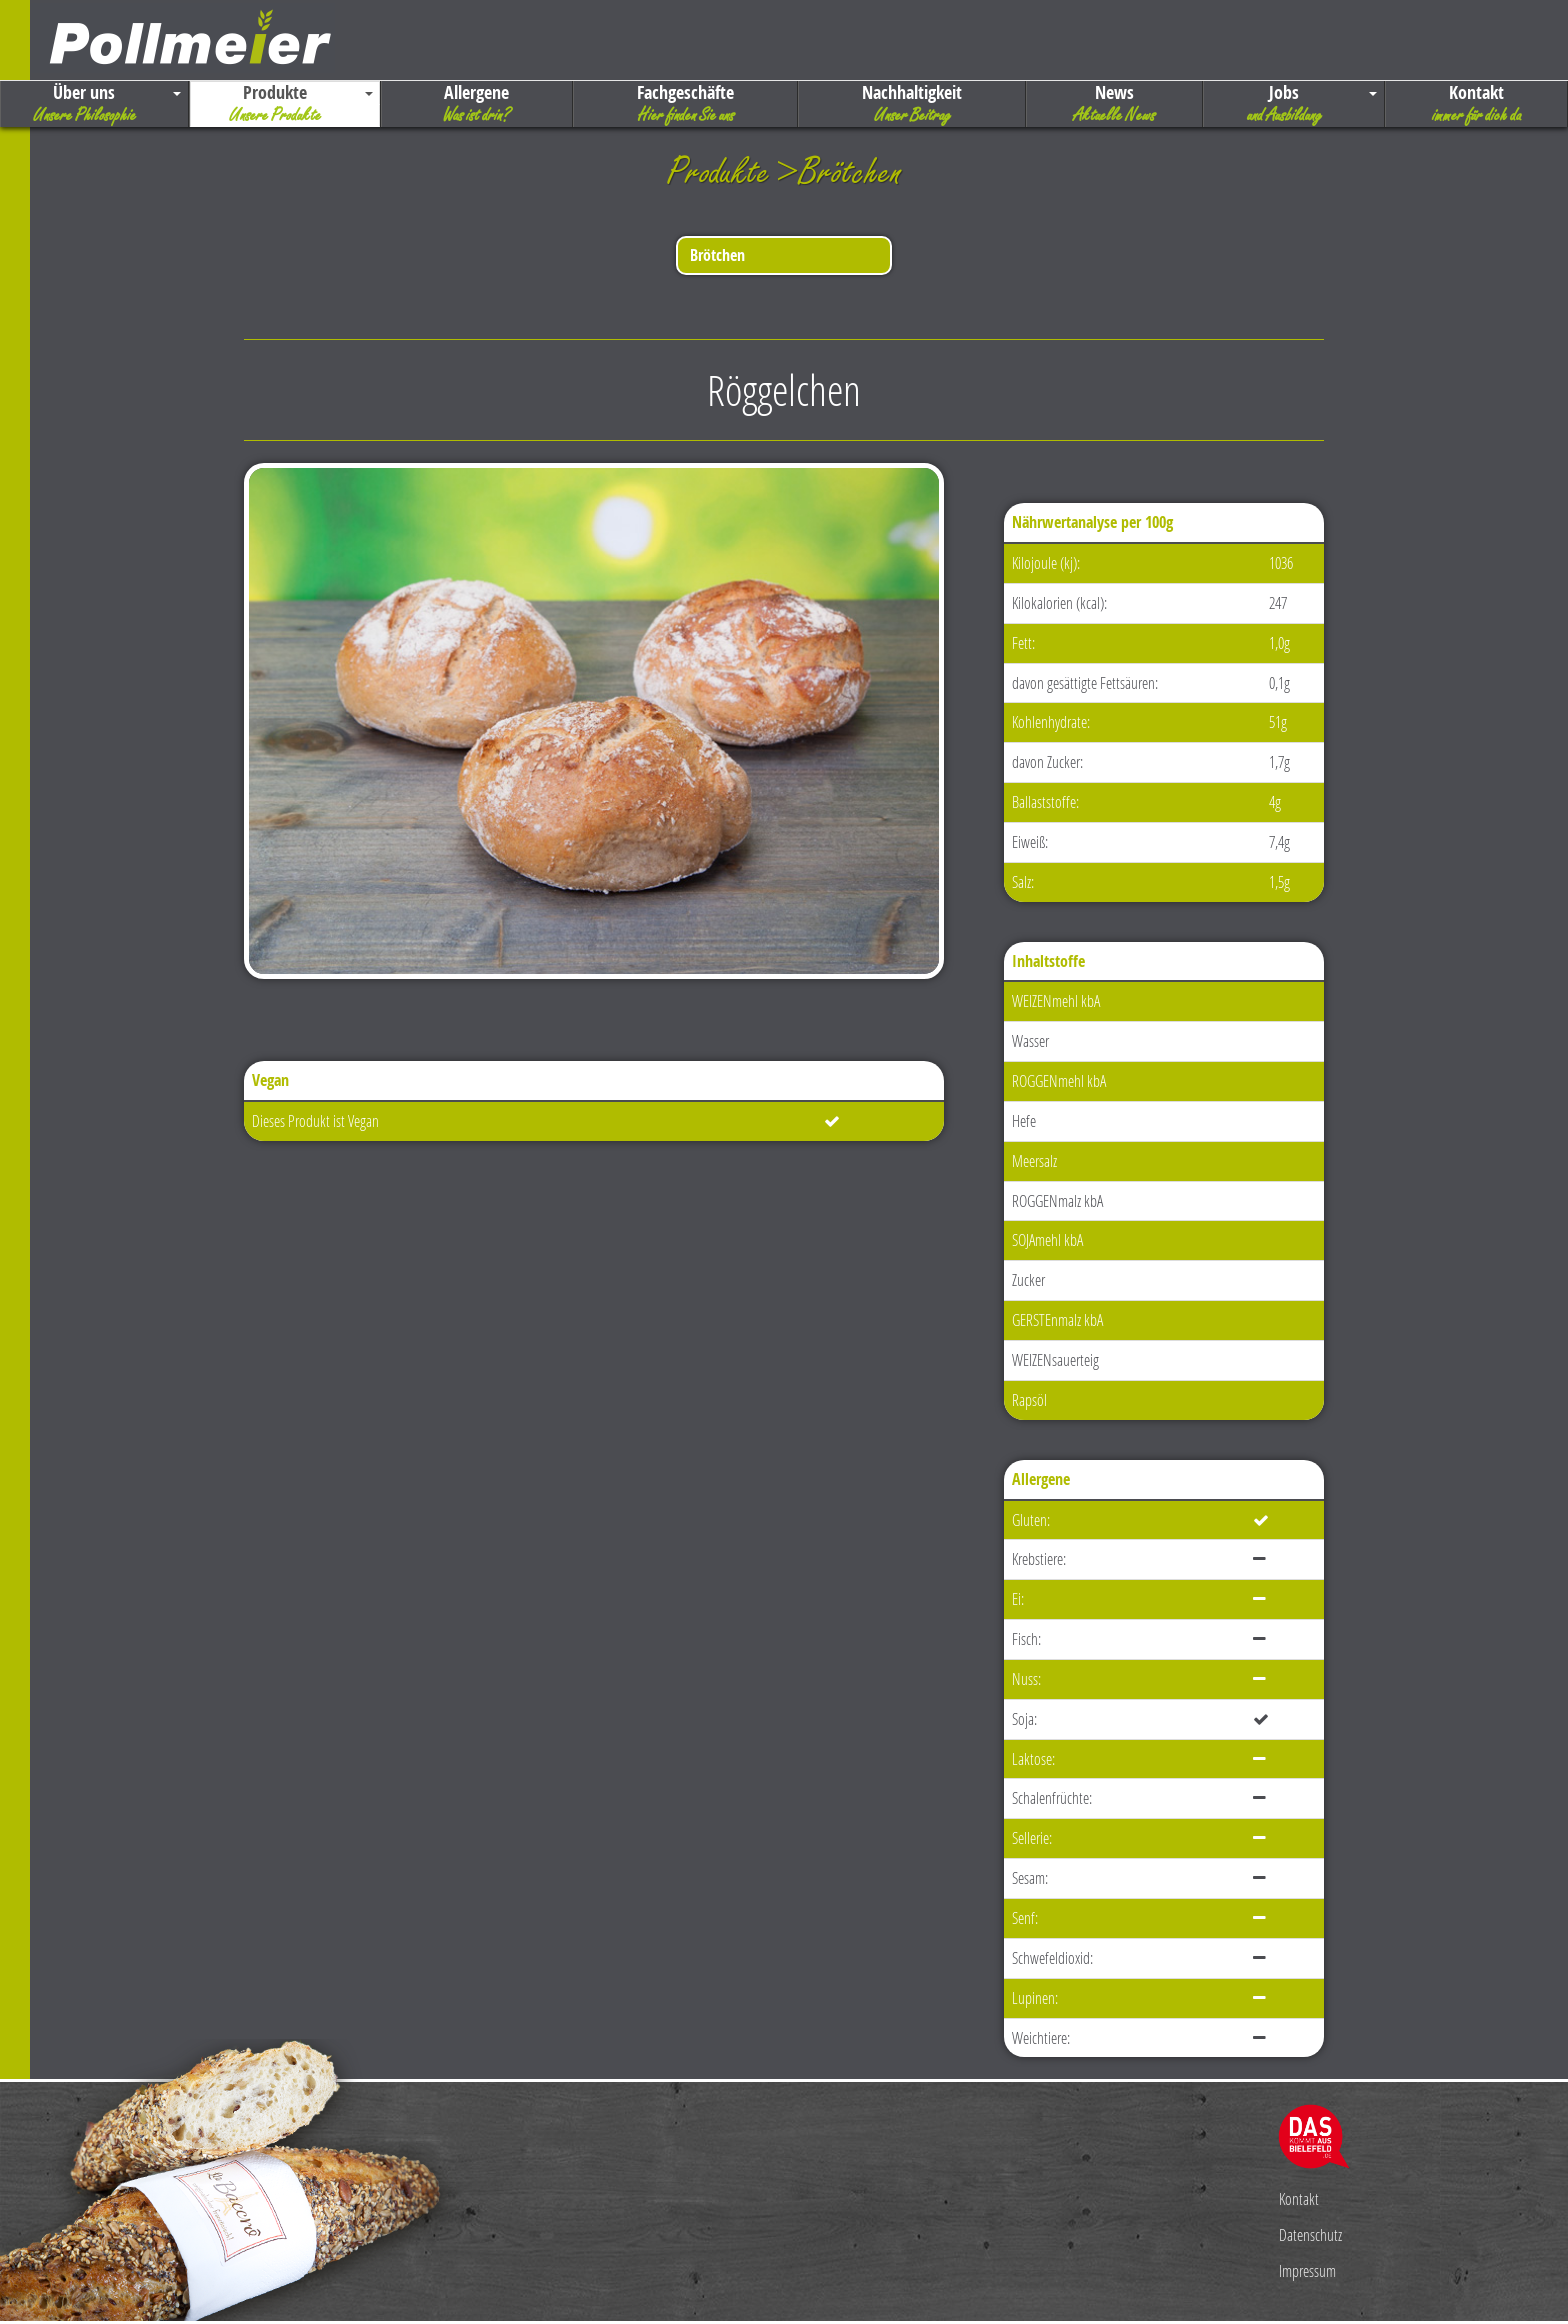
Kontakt (1476, 104)
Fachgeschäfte (685, 104)
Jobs (1294, 104)
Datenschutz (1310, 2234)
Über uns (94, 104)
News (1114, 104)
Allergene (477, 104)
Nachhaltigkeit (912, 104)
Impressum (1307, 2270)
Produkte (285, 104)
